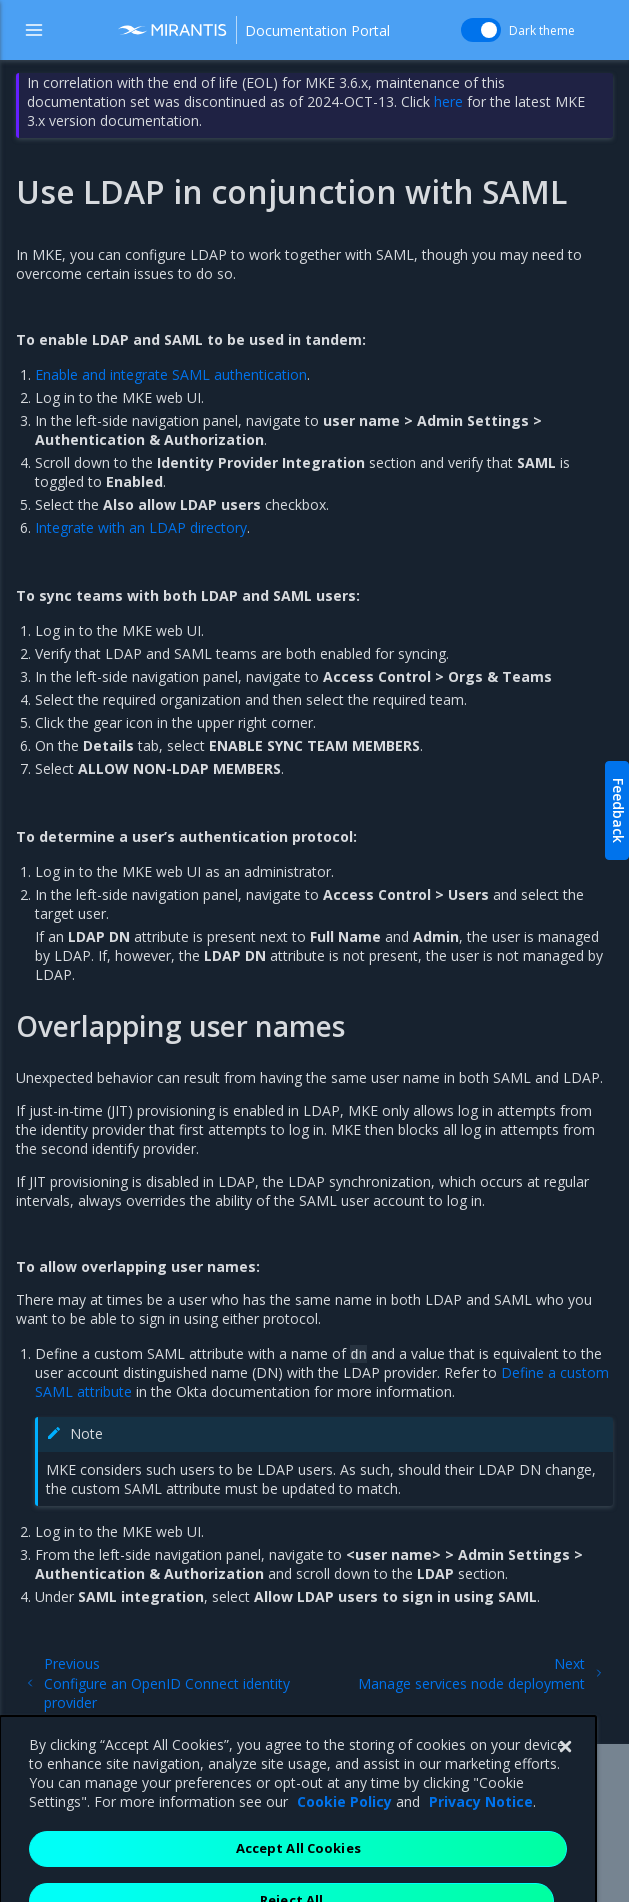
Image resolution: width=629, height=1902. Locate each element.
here (448, 101)
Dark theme (542, 30)
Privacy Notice (481, 1847)
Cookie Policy (344, 1847)
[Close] (565, 1793)
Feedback (618, 810)
